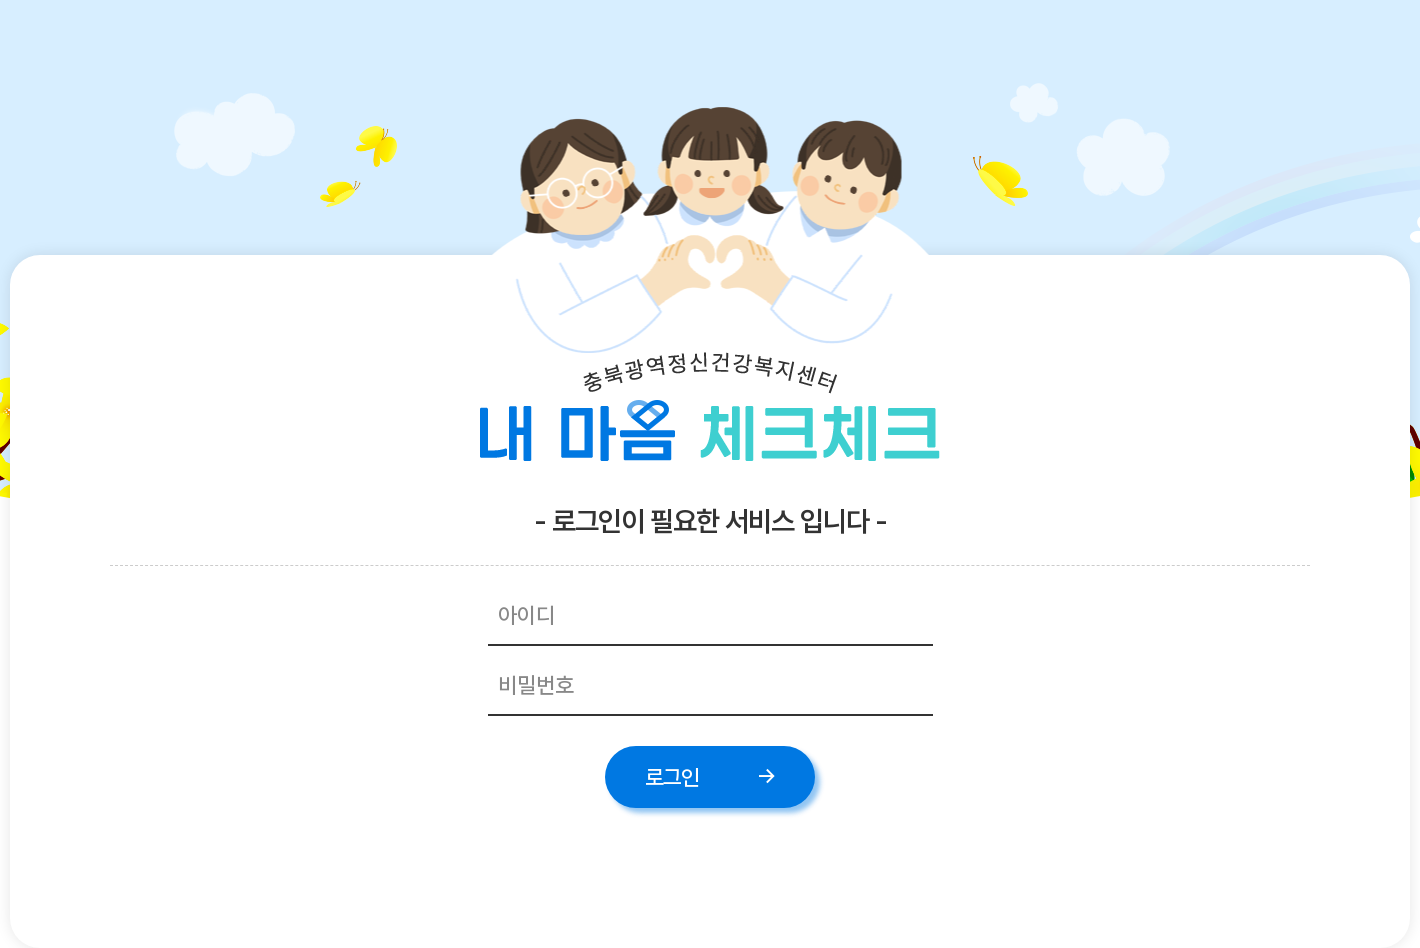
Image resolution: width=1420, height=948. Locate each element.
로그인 (672, 777)
